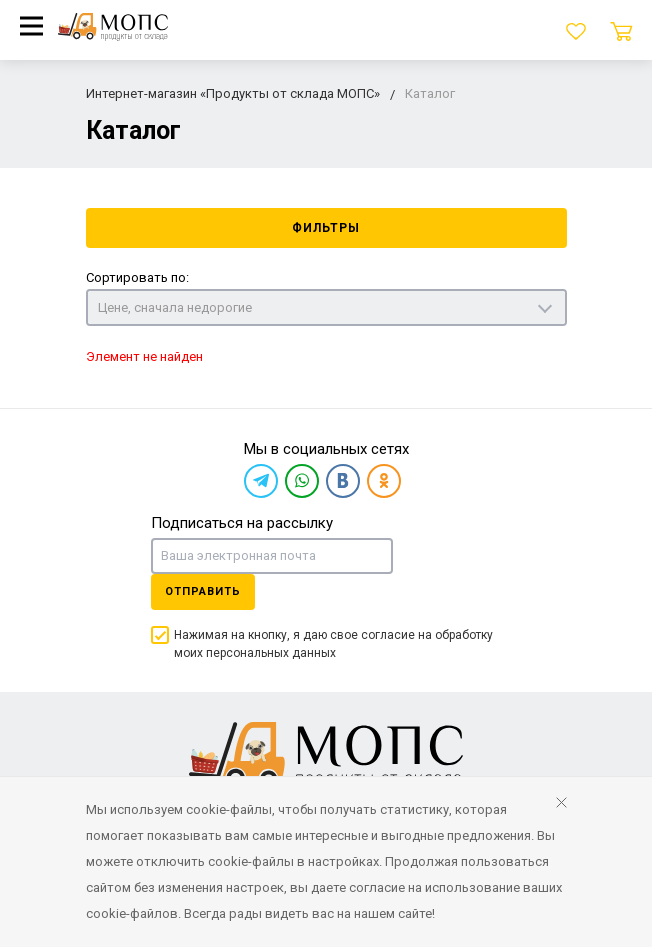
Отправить (203, 591)
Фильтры (326, 228)
